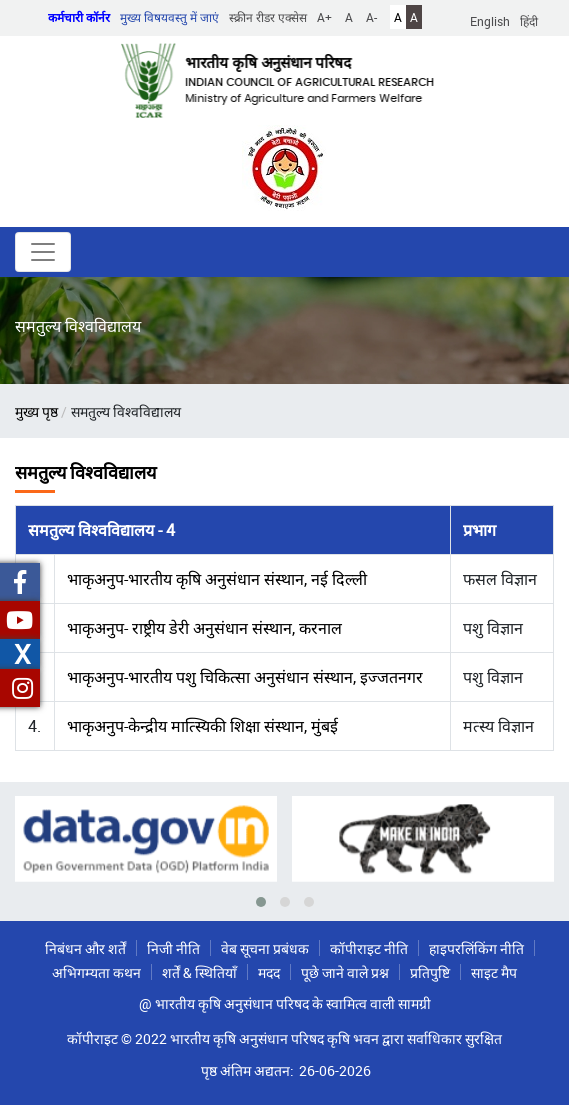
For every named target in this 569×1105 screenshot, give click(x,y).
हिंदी (529, 21)
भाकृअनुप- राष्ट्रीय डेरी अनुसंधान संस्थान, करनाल (204, 628)
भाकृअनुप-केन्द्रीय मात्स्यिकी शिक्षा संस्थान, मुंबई (202, 726)
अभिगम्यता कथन (96, 972)
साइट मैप (494, 972)
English (490, 21)
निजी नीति (173, 948)
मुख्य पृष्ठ (36, 411)
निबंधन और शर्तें (85, 948)
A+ (324, 17)
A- (371, 17)
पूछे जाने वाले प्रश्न (345, 972)
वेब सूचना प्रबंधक (265, 948)
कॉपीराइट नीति (369, 948)
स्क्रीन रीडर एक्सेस (268, 17)
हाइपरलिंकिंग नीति (476, 948)
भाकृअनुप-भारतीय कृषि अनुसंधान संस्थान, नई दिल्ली (217, 579)
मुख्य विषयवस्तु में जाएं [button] (169, 17)
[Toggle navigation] (43, 252)
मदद (269, 972)
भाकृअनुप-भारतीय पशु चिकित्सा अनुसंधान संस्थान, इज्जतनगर (245, 677)
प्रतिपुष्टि (430, 972)
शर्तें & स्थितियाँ (199, 972)
